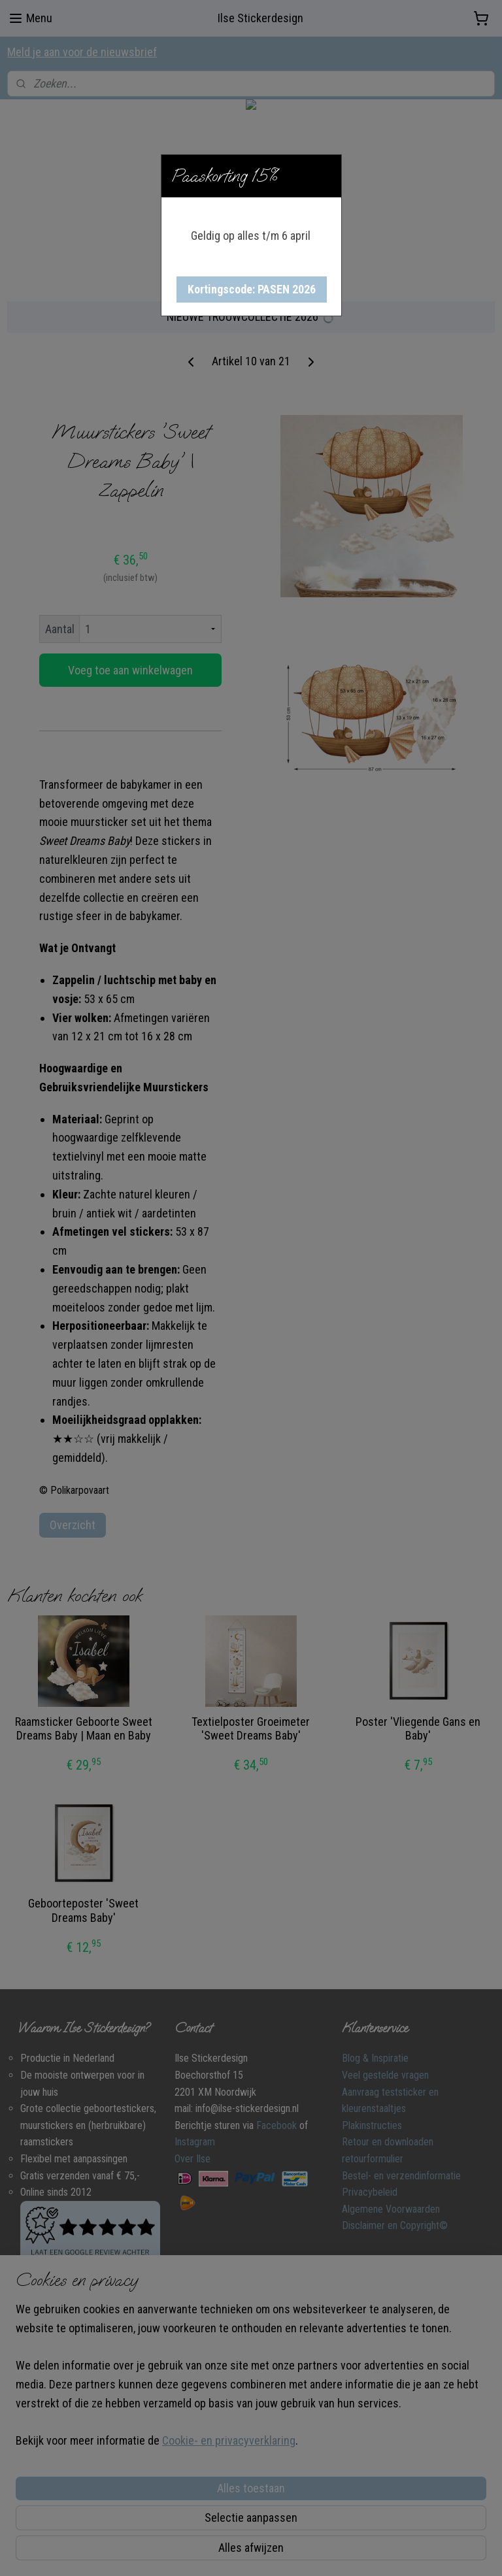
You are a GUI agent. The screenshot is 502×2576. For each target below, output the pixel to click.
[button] (251, 289)
